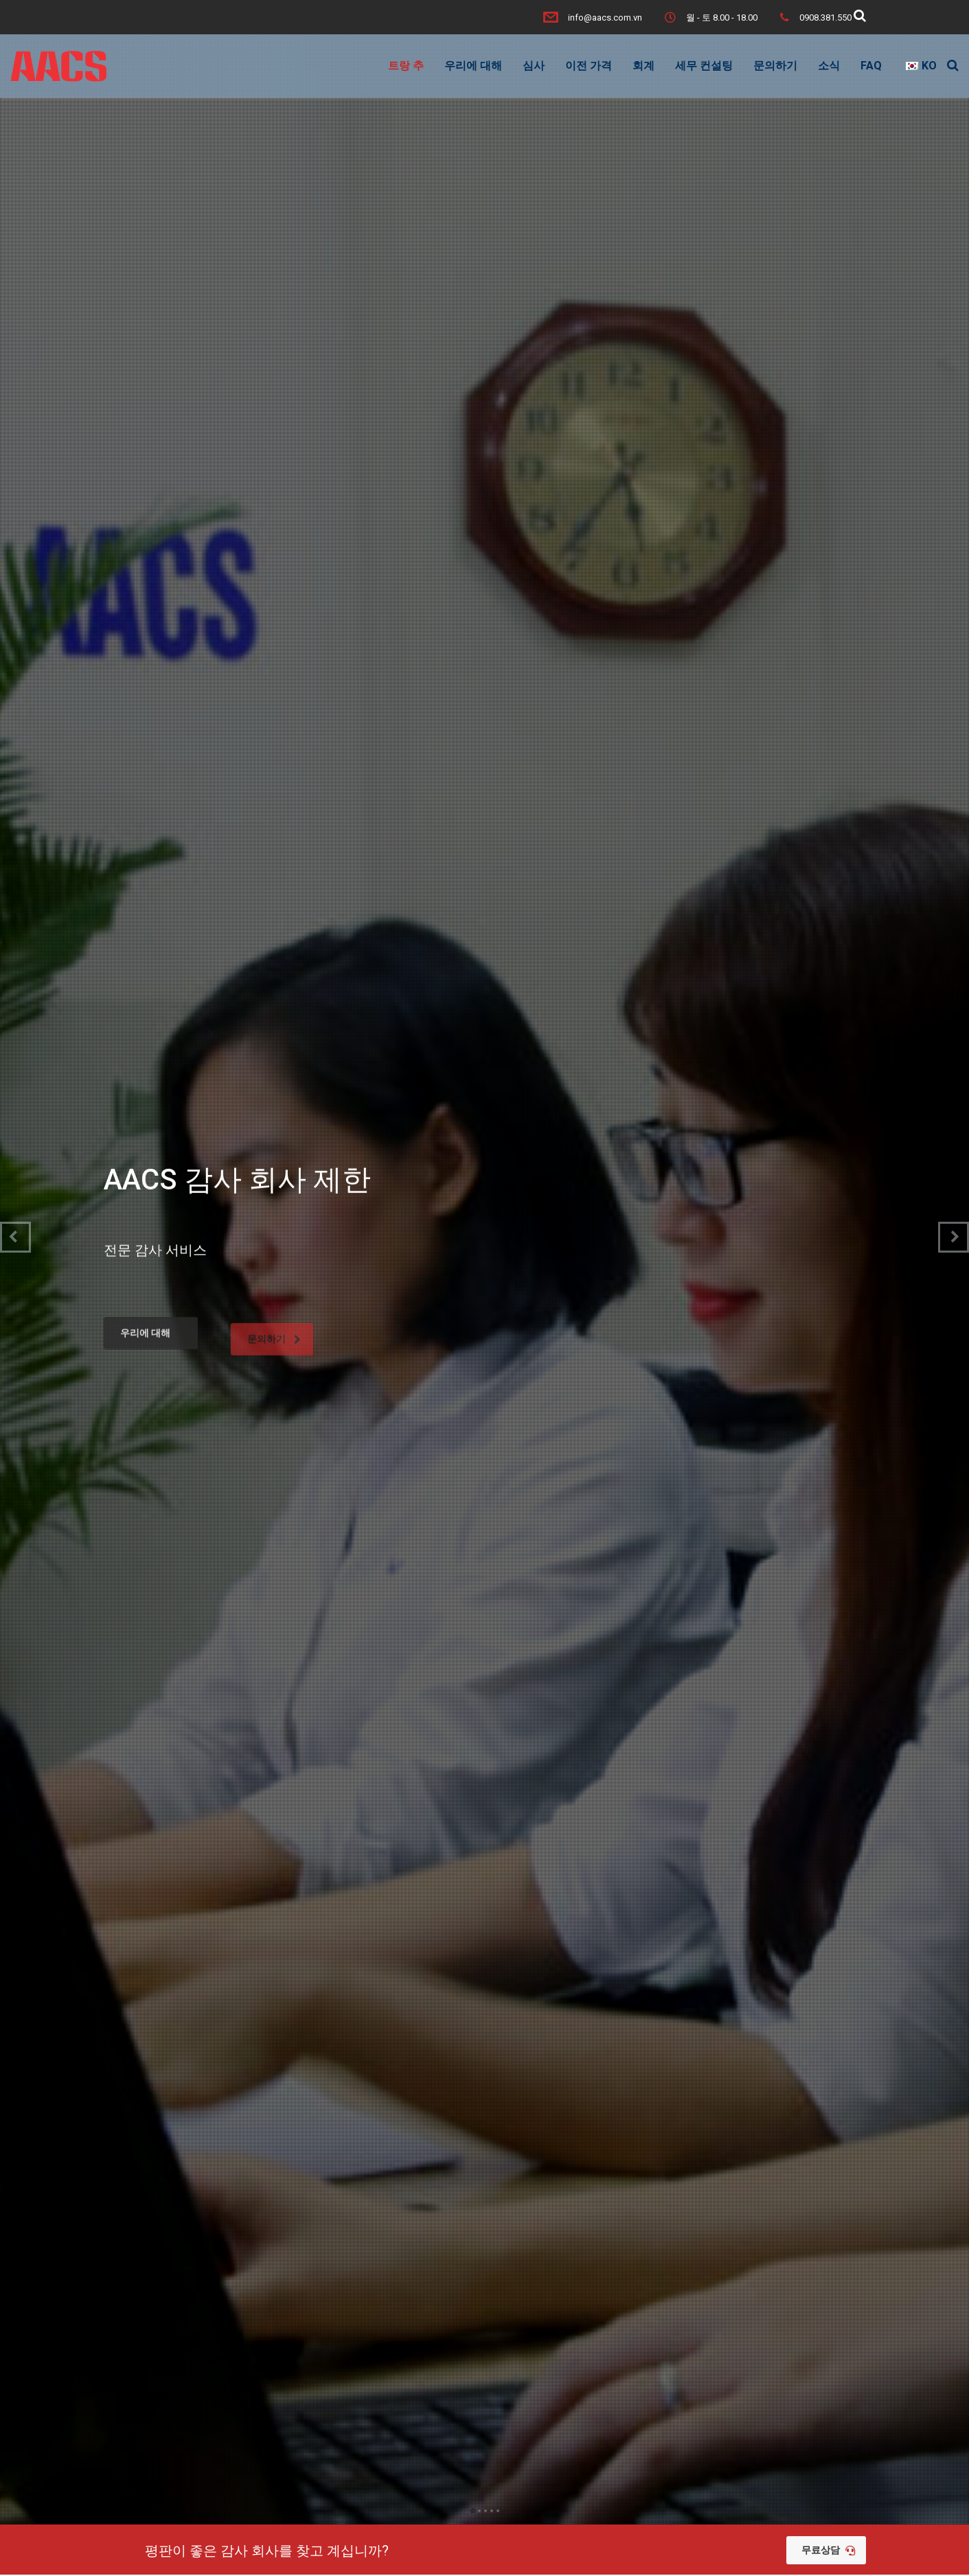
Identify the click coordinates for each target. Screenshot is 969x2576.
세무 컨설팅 (704, 65)
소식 (829, 65)
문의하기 (775, 65)
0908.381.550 (825, 17)
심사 (534, 65)
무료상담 (828, 2549)
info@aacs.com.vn (605, 17)
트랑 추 (406, 65)
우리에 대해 (473, 65)
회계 (643, 65)
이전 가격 (588, 65)
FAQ (871, 65)
